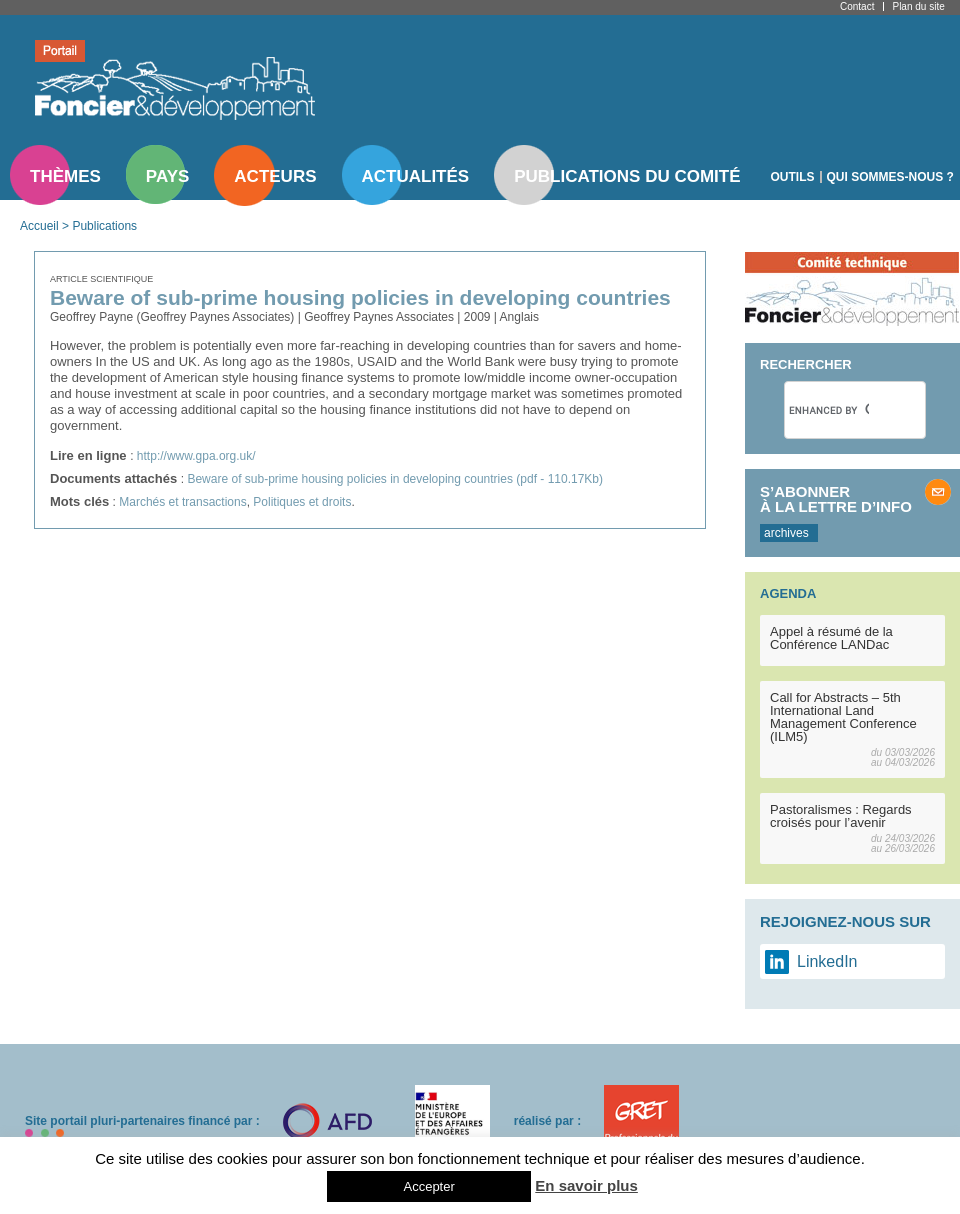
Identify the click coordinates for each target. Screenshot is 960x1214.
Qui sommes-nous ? (890, 177)
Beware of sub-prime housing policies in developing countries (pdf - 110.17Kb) (395, 479)
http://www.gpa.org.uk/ (196, 456)
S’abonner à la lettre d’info (836, 499)
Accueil (39, 226)
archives (786, 533)
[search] (829, 410)
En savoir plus (586, 1185)
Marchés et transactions (182, 502)
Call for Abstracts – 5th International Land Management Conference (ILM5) (843, 717)
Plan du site (918, 6)
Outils (793, 177)
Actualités (416, 176)
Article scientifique (101, 279)
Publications (104, 226)
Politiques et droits (302, 502)
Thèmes (65, 176)
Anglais (519, 317)
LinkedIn (827, 961)
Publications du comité (627, 176)
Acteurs (275, 176)
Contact (857, 6)
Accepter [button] (428, 1186)
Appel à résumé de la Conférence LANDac (831, 638)
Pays (167, 176)
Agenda (788, 593)
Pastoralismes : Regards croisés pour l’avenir (841, 816)
